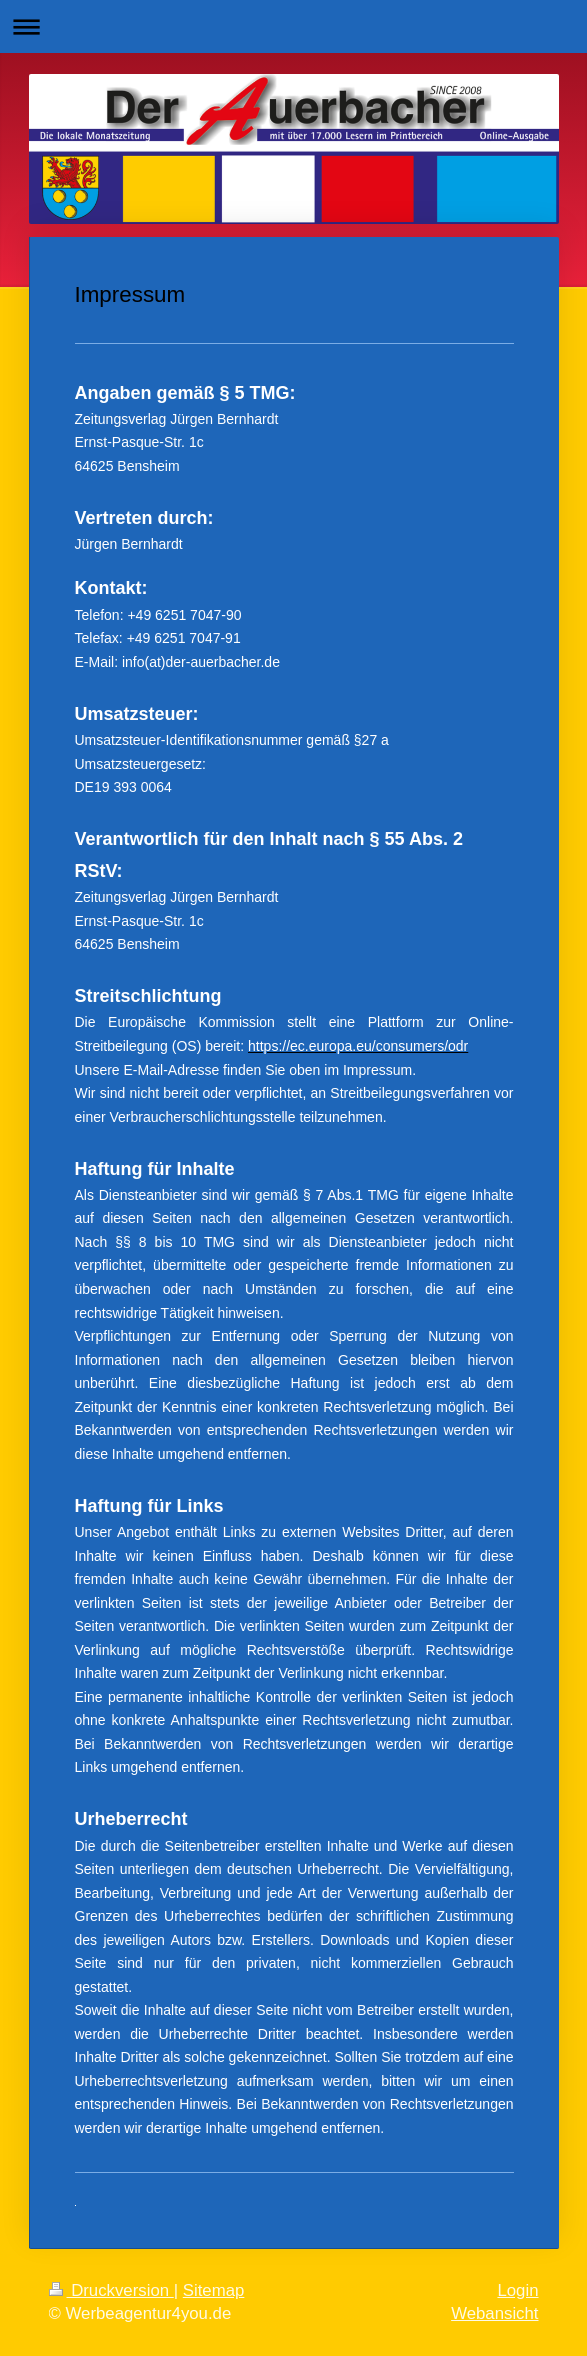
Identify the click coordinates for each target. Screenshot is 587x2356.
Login (517, 2290)
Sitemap (214, 2290)
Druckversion (111, 2290)
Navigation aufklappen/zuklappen (293, 26)
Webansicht (494, 2313)
